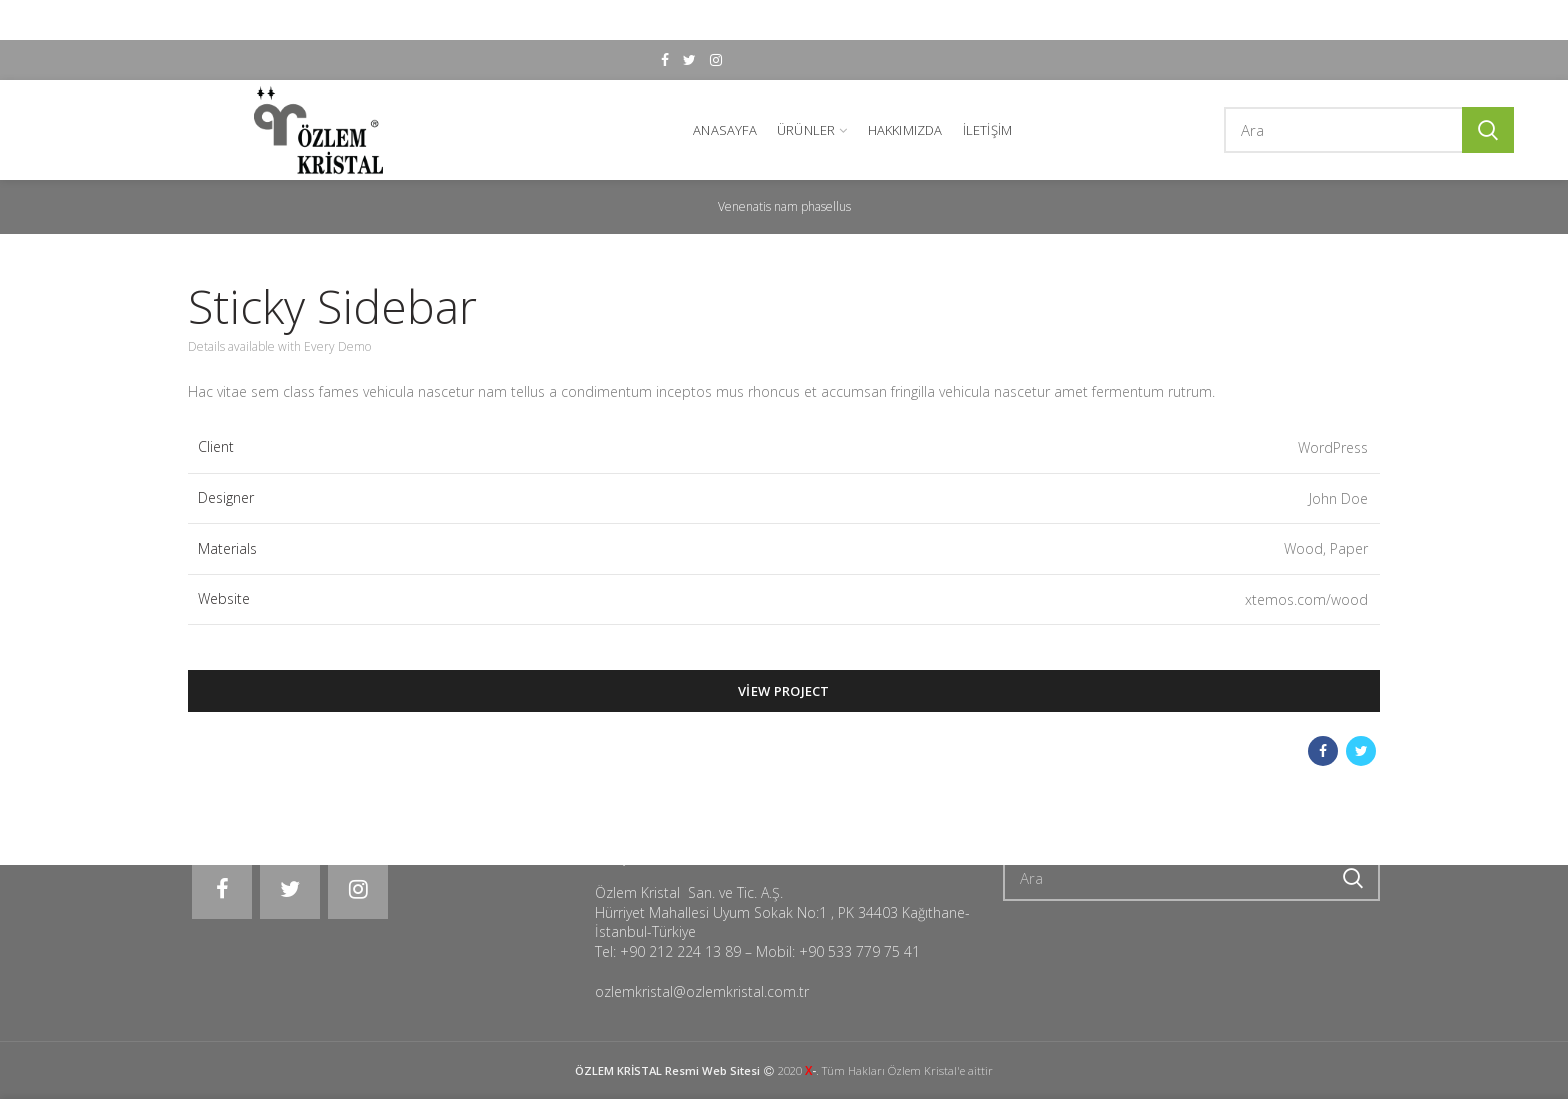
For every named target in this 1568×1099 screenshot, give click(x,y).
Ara (1488, 128)
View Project (784, 690)
